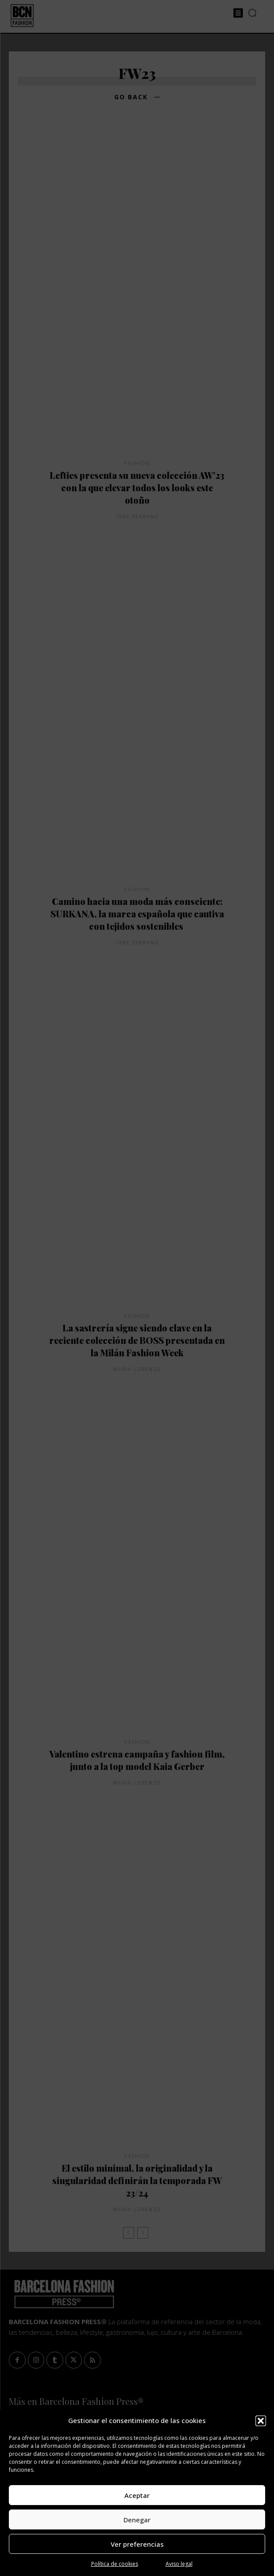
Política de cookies (114, 2564)
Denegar (137, 2519)
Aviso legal (179, 2564)
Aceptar (137, 2495)
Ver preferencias (137, 2544)
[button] (260, 2420)
